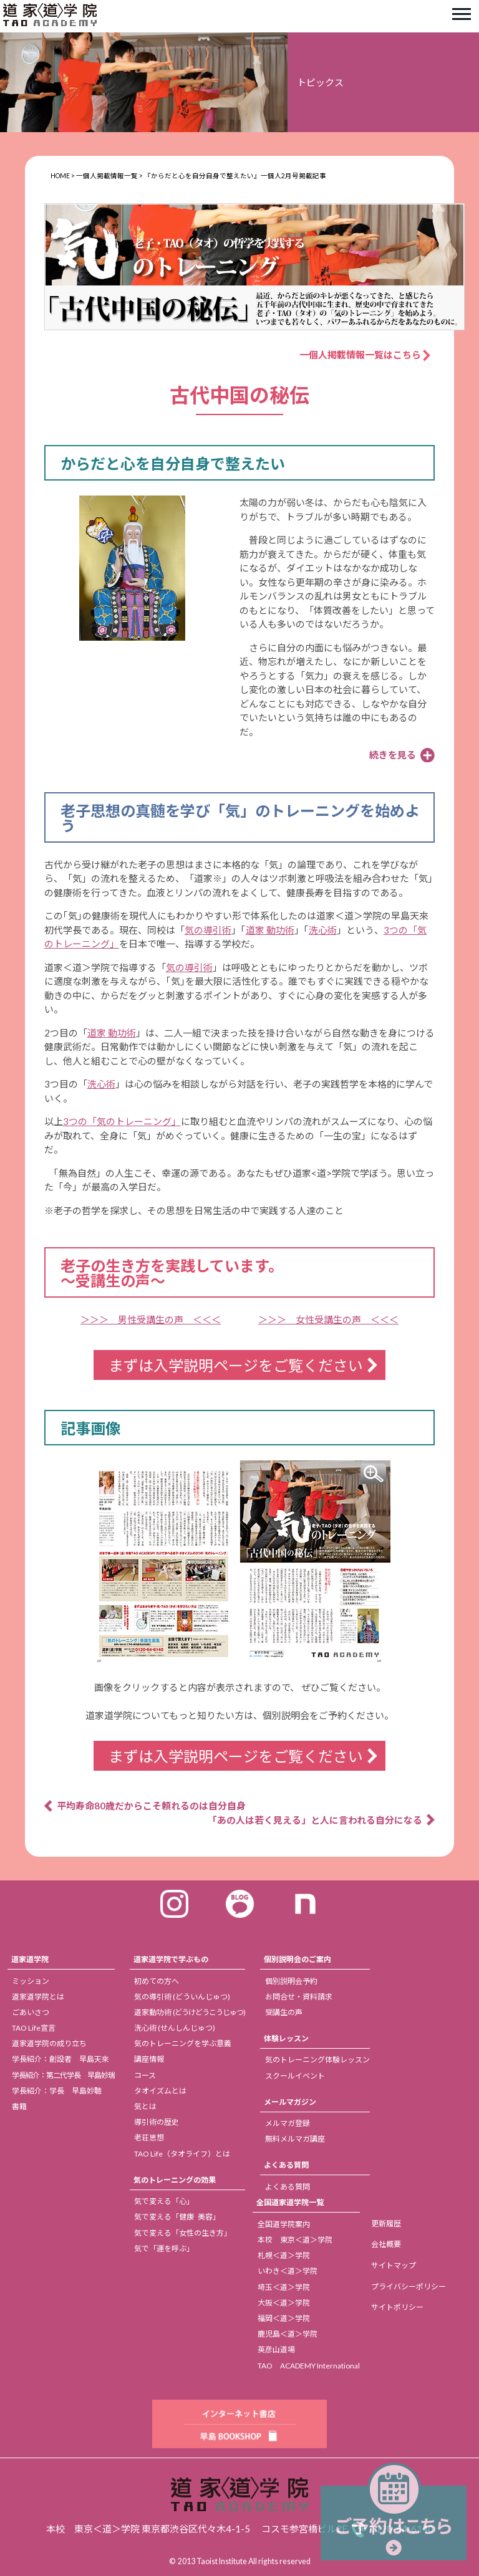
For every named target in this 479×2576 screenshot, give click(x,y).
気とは (145, 2106)
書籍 (19, 2106)
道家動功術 (189, 2012)
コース (145, 2075)
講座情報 (149, 2059)
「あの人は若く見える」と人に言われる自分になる (315, 1820)
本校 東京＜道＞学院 (295, 2239)
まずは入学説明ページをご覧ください (236, 1365)
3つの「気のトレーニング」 (122, 1121)
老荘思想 (149, 2137)
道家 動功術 (270, 930)
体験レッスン (286, 2038)
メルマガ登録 (287, 2123)
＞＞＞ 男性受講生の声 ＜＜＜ (150, 1319)
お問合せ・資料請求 (298, 1996)
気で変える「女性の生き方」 (182, 2233)
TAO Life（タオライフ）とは (182, 2153)
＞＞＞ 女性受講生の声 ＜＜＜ (328, 1319)
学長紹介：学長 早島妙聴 (57, 2090)
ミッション (30, 1981)
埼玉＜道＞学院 (284, 2287)
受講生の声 (283, 2012)
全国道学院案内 (284, 2224)
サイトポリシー (397, 2307)
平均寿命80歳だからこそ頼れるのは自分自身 (151, 1805)
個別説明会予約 (291, 1981)
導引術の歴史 (156, 2122)
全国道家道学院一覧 (290, 2202)
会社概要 (386, 2244)
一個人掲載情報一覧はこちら (364, 354)
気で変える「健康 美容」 (177, 2216)
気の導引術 (208, 930)
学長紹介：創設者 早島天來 (60, 2059)
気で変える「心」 (164, 2201)
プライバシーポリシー (408, 2286)
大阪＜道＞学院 (284, 2302)
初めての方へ (156, 1981)
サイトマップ (393, 2265)
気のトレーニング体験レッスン (317, 2059)
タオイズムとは (160, 2090)
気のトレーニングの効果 (174, 2180)
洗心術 (323, 930)
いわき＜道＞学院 (287, 2271)
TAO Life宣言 (34, 2028)
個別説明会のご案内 (297, 1959)
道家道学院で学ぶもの (170, 1959)
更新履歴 (386, 2223)
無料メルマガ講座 (295, 2138)
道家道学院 (30, 1959)
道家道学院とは (38, 1996)
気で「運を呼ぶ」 (164, 2248)
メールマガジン (290, 2102)
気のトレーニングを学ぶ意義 (182, 2043)
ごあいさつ (30, 2012)
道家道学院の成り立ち (49, 2043)
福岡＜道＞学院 (284, 2318)
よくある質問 (286, 2165)
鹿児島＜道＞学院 (287, 2334)
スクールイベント (295, 2075)
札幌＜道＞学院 (284, 2255)
